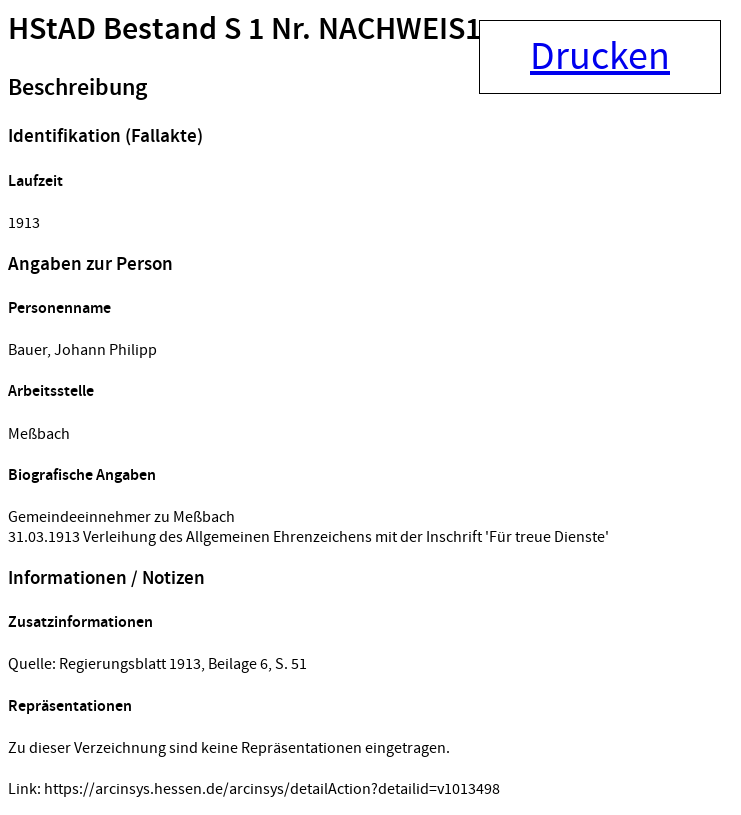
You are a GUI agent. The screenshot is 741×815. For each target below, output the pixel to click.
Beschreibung (77, 88)
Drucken (600, 57)
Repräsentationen (70, 706)
